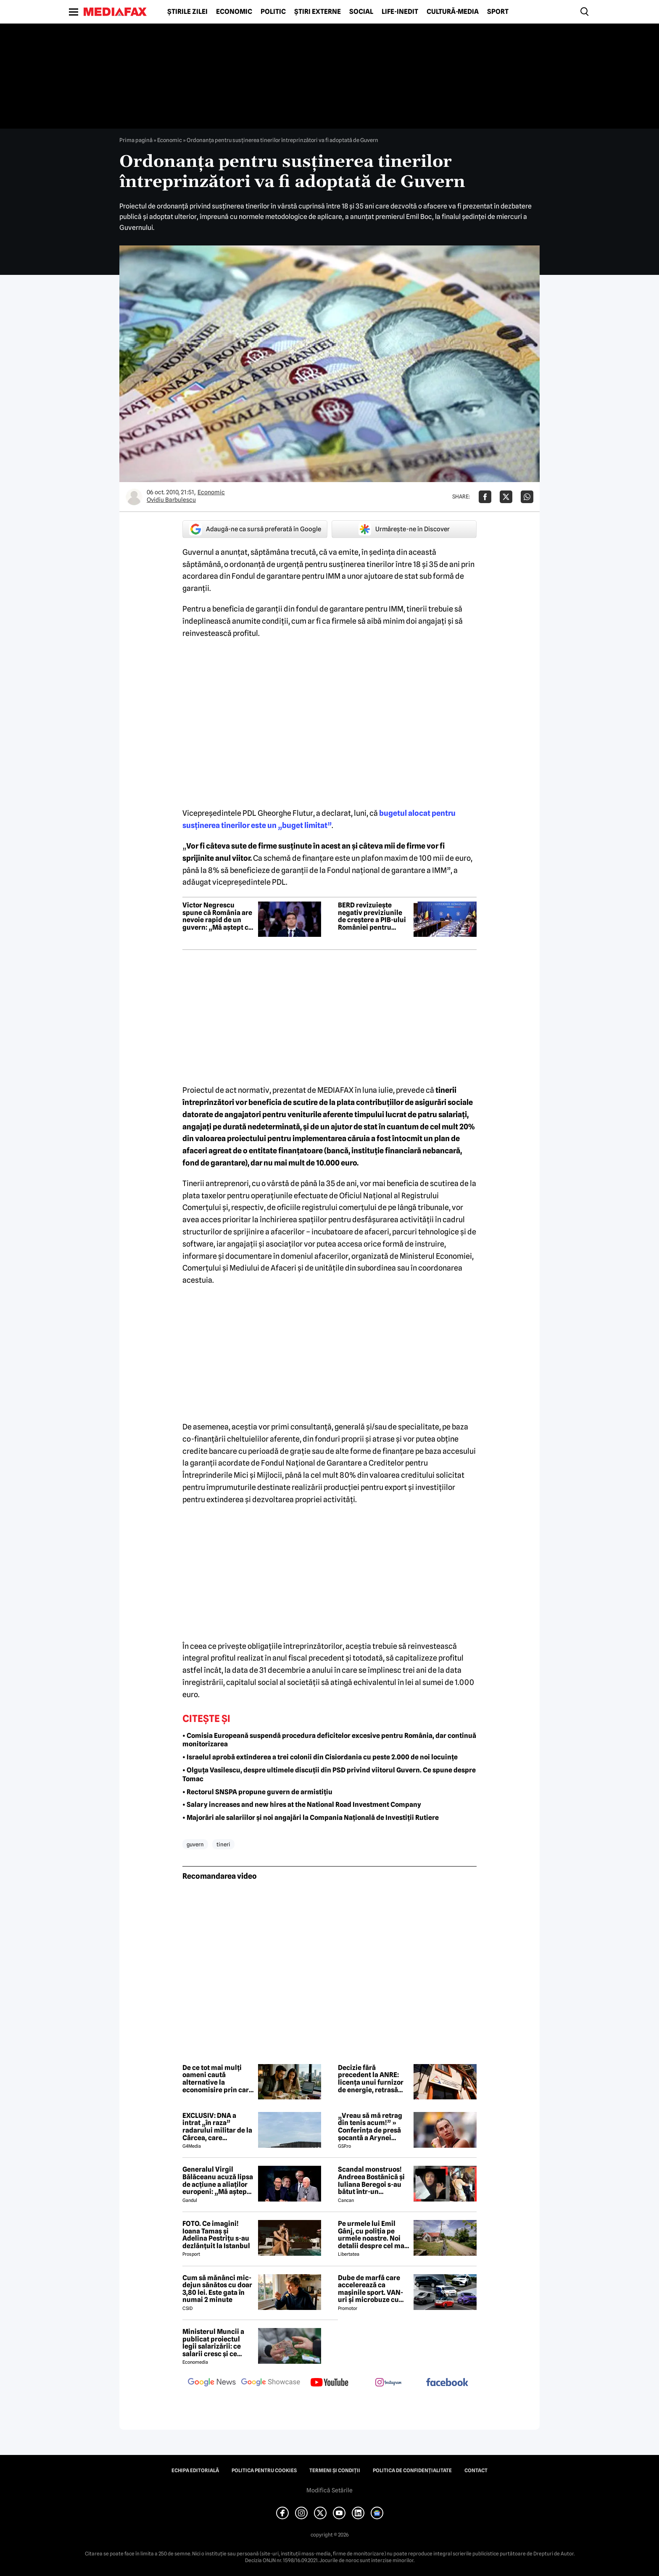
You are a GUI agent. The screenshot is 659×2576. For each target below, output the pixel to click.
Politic (273, 11)
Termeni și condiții (334, 2470)
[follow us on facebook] (447, 2383)
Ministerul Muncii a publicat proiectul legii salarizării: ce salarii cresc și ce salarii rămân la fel (213, 2342)
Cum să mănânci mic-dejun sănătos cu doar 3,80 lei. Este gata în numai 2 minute (217, 2289)
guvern (195, 1844)
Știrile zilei (187, 11)
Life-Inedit (400, 11)
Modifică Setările (329, 2490)
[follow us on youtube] (329, 2383)
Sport (498, 11)
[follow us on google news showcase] (270, 2383)
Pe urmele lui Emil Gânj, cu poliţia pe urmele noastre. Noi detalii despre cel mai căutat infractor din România (372, 2234)
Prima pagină (136, 140)
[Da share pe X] (506, 496)
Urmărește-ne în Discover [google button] (404, 529)
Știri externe (317, 11)
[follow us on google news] (211, 2383)
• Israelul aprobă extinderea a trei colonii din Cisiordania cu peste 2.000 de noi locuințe (320, 1757)
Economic (234, 11)
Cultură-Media (453, 11)
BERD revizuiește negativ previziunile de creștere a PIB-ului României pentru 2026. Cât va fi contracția (372, 916)
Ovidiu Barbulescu (171, 499)
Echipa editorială (195, 2470)
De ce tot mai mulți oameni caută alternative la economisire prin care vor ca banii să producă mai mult (217, 2078)
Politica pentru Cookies (264, 2470)
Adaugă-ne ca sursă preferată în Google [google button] (255, 529)
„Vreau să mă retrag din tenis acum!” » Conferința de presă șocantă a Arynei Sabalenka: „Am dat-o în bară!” (372, 2126)
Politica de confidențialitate (412, 2470)
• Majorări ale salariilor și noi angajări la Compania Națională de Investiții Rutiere (310, 1818)
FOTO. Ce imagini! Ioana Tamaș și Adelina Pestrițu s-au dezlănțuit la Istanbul (216, 2234)
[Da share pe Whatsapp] (527, 496)
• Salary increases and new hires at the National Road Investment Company (301, 1805)
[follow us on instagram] (388, 2383)
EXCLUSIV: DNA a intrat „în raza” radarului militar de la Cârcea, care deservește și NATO (217, 2126)
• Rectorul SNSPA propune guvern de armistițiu (257, 1792)
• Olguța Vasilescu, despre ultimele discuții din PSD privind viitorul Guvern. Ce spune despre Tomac (329, 1774)
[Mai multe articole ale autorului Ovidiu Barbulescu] (134, 496)
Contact (476, 2470)
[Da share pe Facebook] (485, 496)
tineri (223, 1844)
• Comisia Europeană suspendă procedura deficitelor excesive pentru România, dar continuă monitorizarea (329, 1740)
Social (361, 11)
